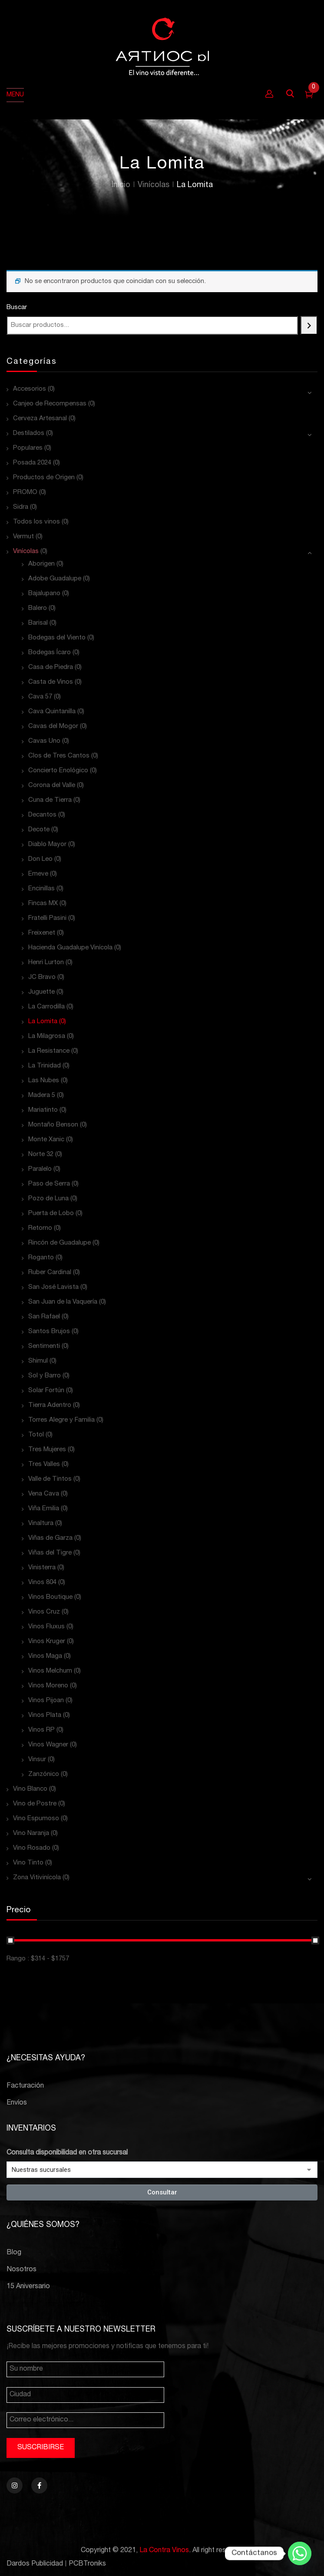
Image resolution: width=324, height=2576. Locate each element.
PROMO (25, 492)
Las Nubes (43, 1080)
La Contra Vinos (164, 2550)
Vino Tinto (28, 1863)
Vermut (23, 537)
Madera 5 (41, 1095)
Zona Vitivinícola (37, 1877)
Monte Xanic (46, 1139)
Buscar (17, 307)
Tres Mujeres (47, 1449)
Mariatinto (43, 1110)
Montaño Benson (53, 1125)
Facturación (25, 2086)
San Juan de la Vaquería (62, 1302)
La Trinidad (44, 1066)
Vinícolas (153, 185)
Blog (14, 2253)
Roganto (41, 1258)
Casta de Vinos (50, 682)
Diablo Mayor (47, 844)
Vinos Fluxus (46, 1627)
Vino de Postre (34, 1804)
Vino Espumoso (36, 1818)
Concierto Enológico (58, 771)
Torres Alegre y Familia (61, 1420)
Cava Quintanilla (52, 711)
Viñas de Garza (50, 1538)
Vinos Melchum (50, 1671)
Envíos (17, 2103)
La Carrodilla (46, 1007)
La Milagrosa (46, 1036)
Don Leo (40, 859)
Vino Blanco (30, 1789)
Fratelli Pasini (47, 918)
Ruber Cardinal (49, 1272)
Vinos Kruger (46, 1641)
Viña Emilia (43, 1508)
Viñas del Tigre (50, 1553)
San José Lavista (53, 1287)
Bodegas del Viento (57, 638)
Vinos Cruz (44, 1612)
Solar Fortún (46, 1390)
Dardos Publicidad (35, 2564)
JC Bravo (42, 977)
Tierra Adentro (49, 1405)
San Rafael (44, 1317)
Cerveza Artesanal (40, 418)
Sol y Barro (44, 1376)
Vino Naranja (31, 1833)
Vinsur (37, 1759)
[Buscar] (309, 325)
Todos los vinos (36, 522)
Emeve (38, 874)
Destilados (28, 433)
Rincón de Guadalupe (59, 1243)
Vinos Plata (44, 1715)
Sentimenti (44, 1346)
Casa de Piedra (50, 667)
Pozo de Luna (48, 1199)
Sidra (20, 507)
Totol (36, 1435)
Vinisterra (42, 1568)
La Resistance (48, 1051)
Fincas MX (43, 903)
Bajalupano (44, 593)
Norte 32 (40, 1154)
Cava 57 (40, 697)
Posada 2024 (32, 463)
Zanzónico (43, 1774)
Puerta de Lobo (51, 1213)
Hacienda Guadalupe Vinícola (70, 948)
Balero (37, 608)
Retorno (40, 1228)
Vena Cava (43, 1494)
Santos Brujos (49, 1331)
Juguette (41, 992)
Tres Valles (44, 1464)
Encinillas (41, 889)
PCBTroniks (87, 2564)
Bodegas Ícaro (49, 652)
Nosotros (21, 2269)
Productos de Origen (44, 477)
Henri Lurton (46, 962)
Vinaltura (40, 1523)
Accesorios (29, 389)
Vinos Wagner (48, 1745)
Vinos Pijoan (46, 1700)
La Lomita (42, 1021)
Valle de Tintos (50, 1479)
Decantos (42, 815)
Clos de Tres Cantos (58, 756)
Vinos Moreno (48, 1686)
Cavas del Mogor (53, 726)
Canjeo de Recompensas (49, 404)
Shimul (38, 1361)
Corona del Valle (51, 785)
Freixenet (41, 933)
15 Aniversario (28, 2286)
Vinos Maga (45, 1656)
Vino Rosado (31, 1848)
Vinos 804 (42, 1582)
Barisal (38, 623)
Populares (28, 448)
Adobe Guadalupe (54, 579)
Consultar (162, 2192)
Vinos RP (41, 1730)
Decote (39, 830)
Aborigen (41, 564)
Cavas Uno (44, 741)
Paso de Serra (49, 1184)
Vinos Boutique (50, 1597)
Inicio (121, 185)
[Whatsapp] (299, 2553)
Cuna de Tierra (50, 800)
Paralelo (40, 1169)
